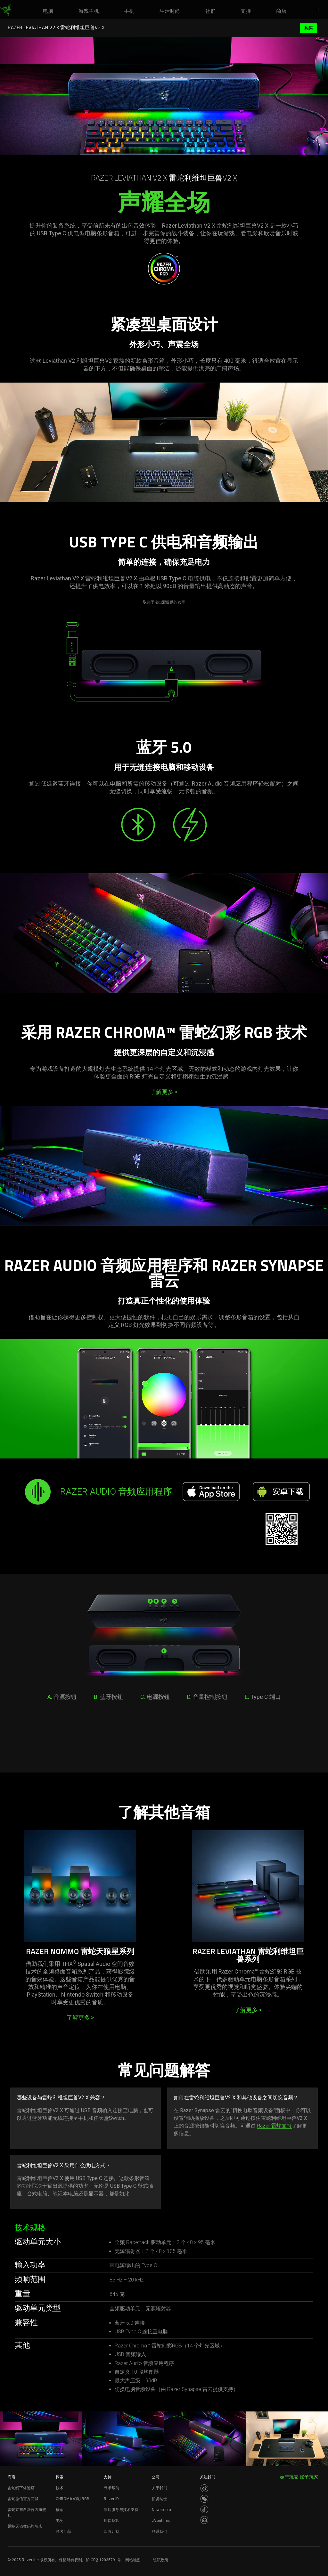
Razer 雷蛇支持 (274, 2126)
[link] (5, 10)
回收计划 (111, 2531)
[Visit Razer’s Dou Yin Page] (204, 2509)
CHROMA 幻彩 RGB (72, 2499)
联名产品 (63, 2531)
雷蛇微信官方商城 (23, 2499)
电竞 (59, 2520)
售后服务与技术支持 (121, 2509)
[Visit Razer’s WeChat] (204, 2498)
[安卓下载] (281, 1491)
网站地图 (133, 2560)
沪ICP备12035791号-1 (105, 2560)
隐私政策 (160, 2560)
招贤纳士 (159, 2499)
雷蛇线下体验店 (21, 2488)
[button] (319, 10)
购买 (308, 28)
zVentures (161, 2520)
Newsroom (161, 2509)
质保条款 (111, 2520)
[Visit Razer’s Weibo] (204, 2488)
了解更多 (163, 1091)
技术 (59, 2488)
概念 (59, 2509)
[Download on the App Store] (211, 1491)
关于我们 (159, 2488)
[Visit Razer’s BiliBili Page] (204, 2519)
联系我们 (159, 2531)
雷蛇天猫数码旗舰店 (25, 2526)
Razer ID (111, 2499)
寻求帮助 (111, 2488)
